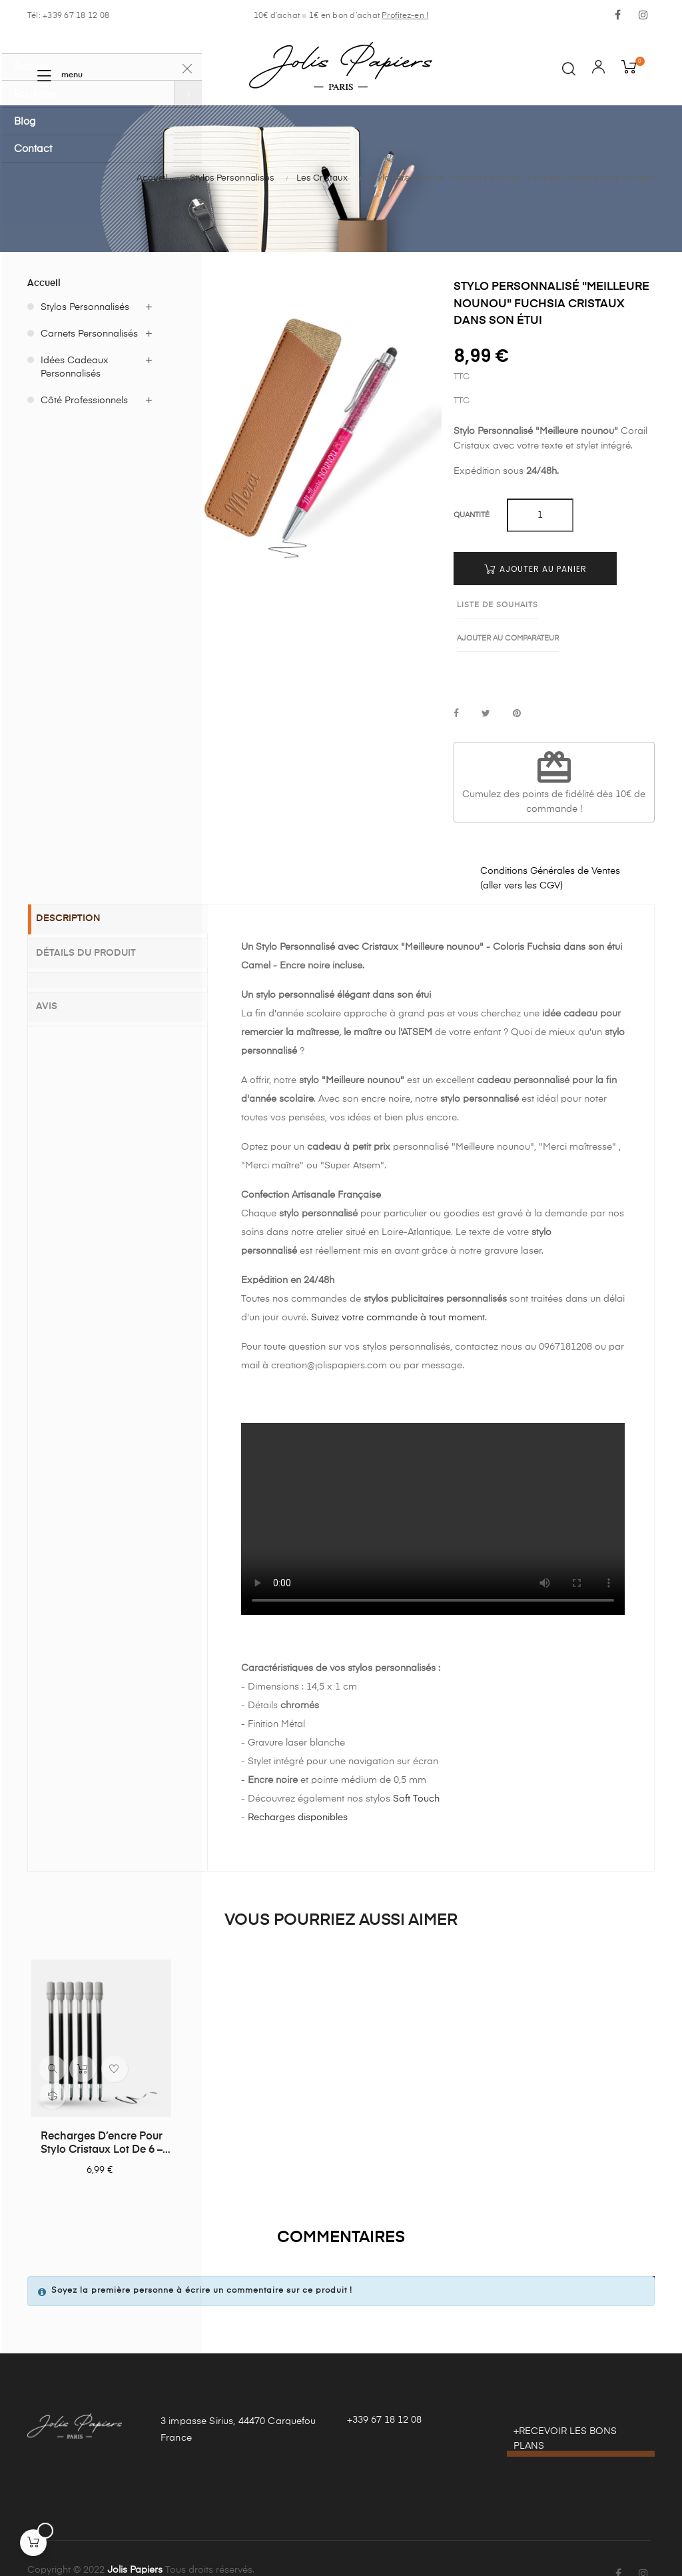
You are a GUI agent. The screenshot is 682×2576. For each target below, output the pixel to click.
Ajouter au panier (535, 569)
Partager (456, 680)
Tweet (486, 680)
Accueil (44, 283)
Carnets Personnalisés (89, 334)
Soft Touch (416, 1765)
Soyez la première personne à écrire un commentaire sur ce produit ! (201, 2257)
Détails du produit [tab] (98, 919)
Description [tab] (80, 886)
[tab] (118, 945)
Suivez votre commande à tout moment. (399, 1284)
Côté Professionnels (84, 400)
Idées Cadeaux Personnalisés (75, 367)
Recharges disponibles (298, 1784)
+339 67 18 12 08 (384, 2386)
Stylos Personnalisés (85, 307)
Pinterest (517, 680)
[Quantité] (540, 515)
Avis (58, 969)
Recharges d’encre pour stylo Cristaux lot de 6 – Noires (102, 2110)
